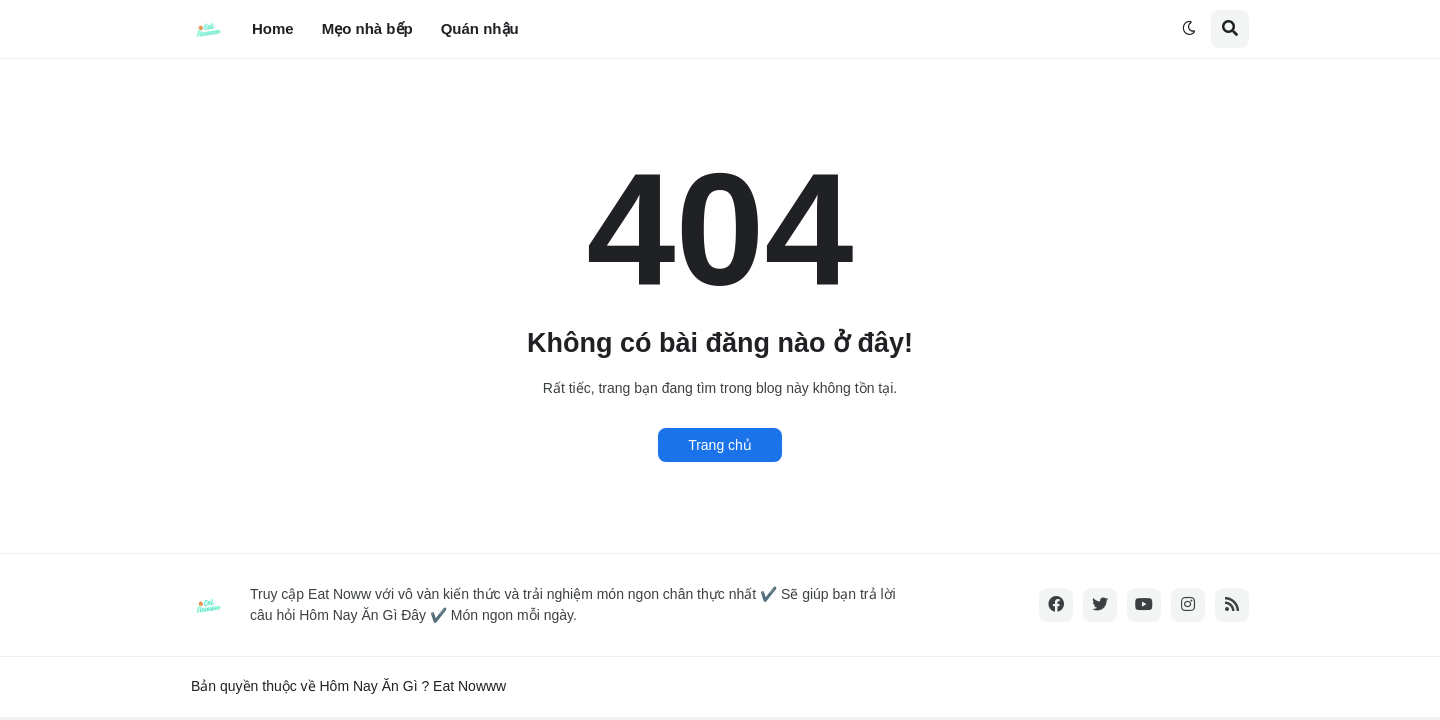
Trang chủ (720, 445)
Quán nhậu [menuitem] (480, 28)
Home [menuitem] (273, 28)
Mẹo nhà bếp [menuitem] (367, 28)
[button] (1189, 29)
